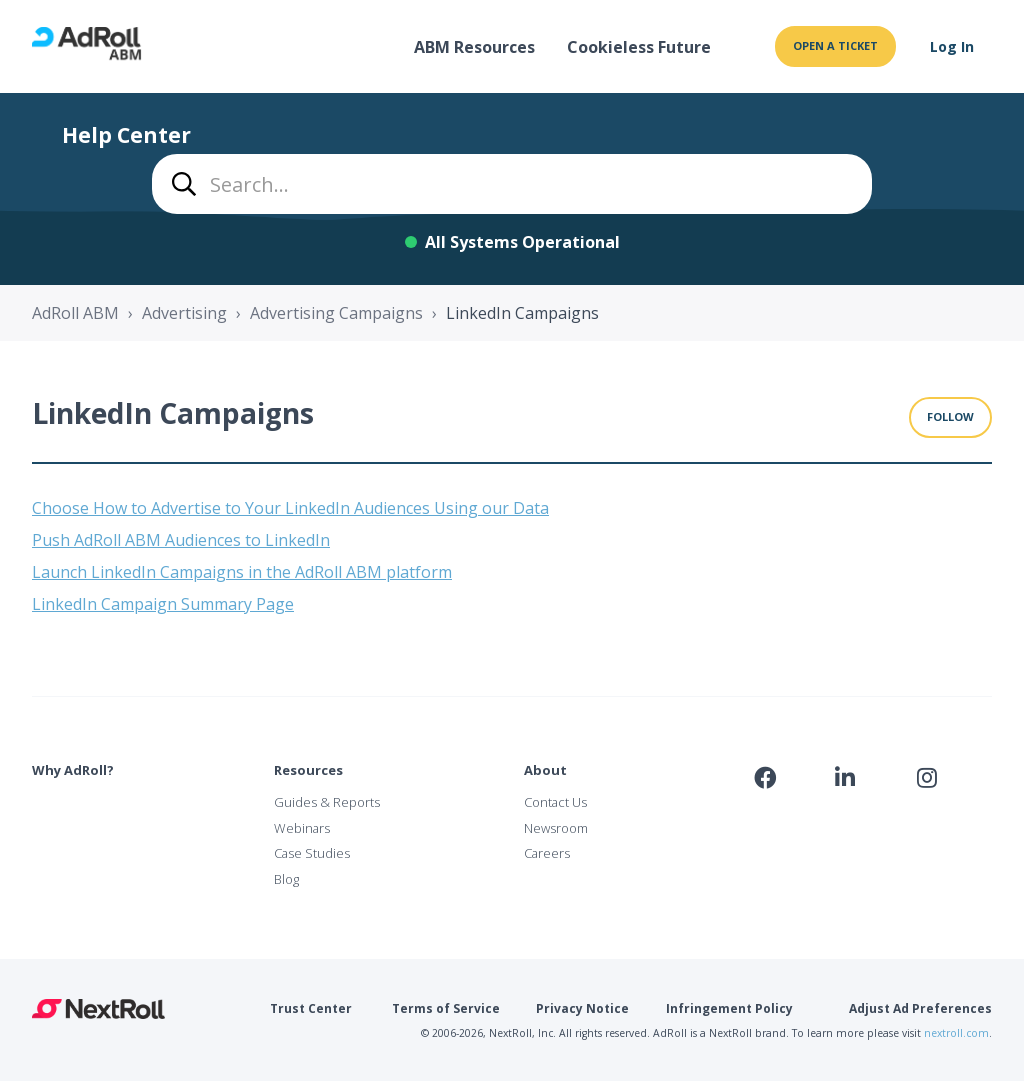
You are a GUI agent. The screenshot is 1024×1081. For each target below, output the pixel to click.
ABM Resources (474, 47)
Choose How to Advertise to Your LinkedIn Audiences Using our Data (290, 508)
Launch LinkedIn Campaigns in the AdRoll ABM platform (242, 572)
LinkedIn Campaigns (522, 313)
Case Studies (312, 853)
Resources (308, 770)
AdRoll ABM (75, 313)
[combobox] (512, 184)
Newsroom (556, 828)
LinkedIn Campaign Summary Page (163, 604)
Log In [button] (952, 46)
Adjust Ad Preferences (920, 1008)
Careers (547, 853)
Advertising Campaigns (336, 313)
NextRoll (98, 1009)
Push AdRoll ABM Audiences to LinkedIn (181, 540)
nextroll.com (956, 1033)
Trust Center (311, 1008)
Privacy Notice (582, 1008)
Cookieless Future (639, 47)
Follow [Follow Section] (950, 416)
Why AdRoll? (73, 770)
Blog (286, 879)
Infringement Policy (729, 1008)
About (545, 770)
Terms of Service (446, 1008)
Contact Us (555, 802)
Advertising (184, 313)
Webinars (302, 828)
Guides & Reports (327, 802)
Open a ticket (835, 45)
